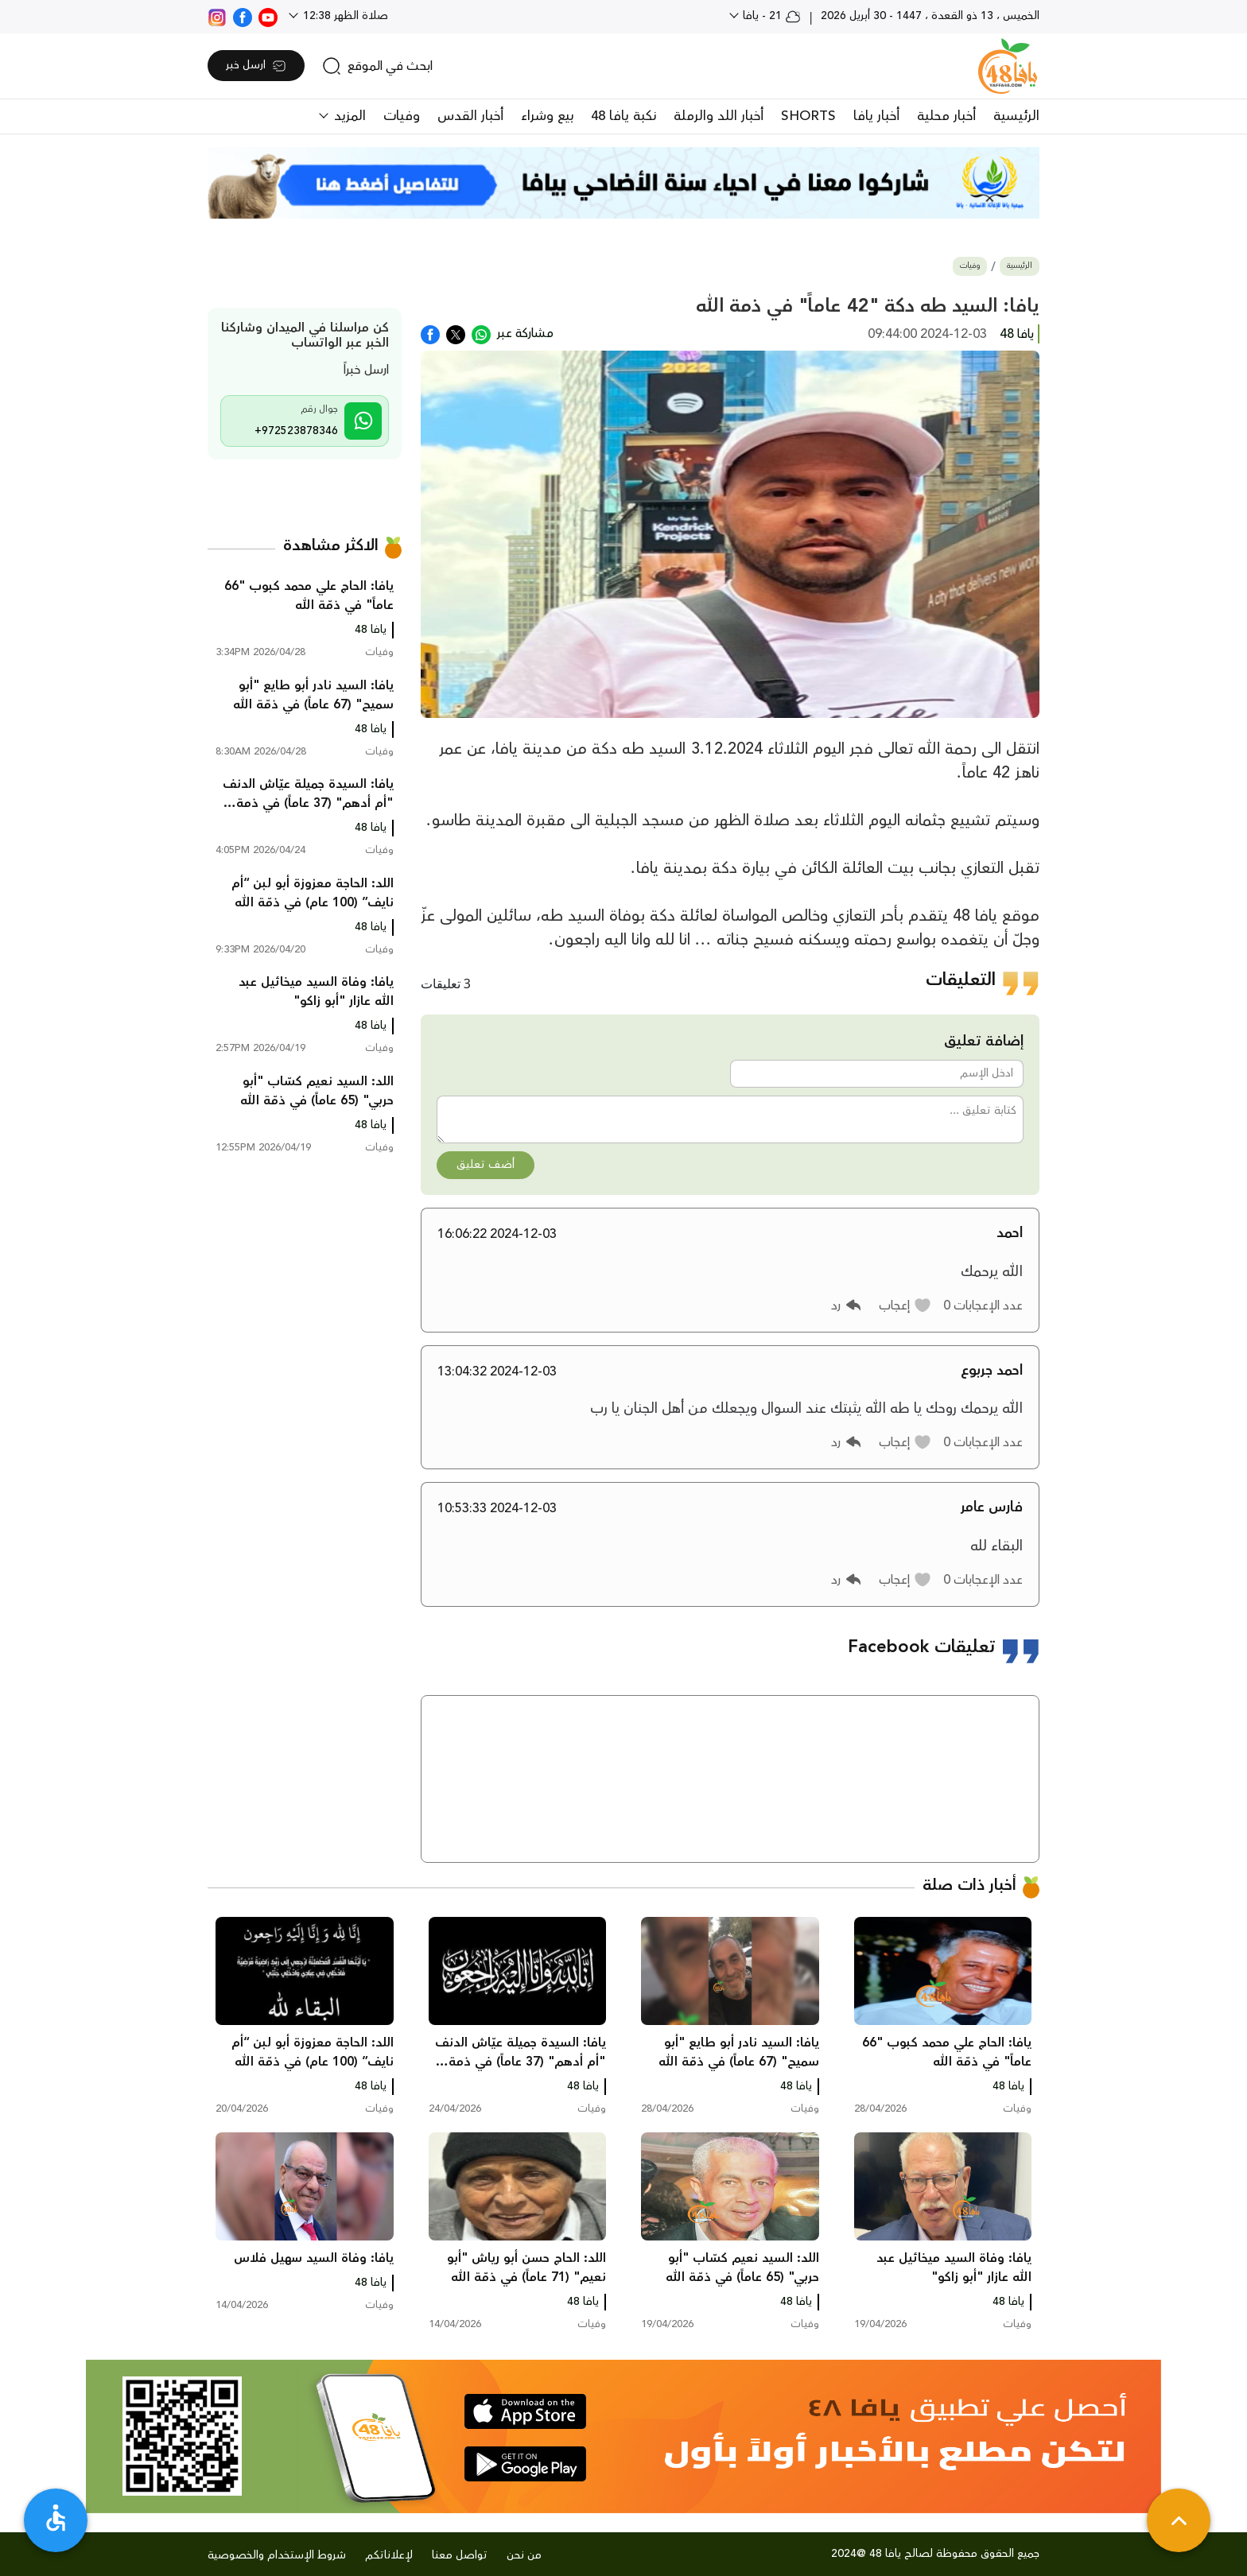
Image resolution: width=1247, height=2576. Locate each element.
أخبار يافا (876, 116)
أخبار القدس (470, 116)
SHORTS (808, 116)
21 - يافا (770, 16)
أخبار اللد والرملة (718, 116)
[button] (905, 1305)
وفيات (401, 116)
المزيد (348, 116)
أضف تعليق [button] (485, 1165)
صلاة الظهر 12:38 (344, 16)
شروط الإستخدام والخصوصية (277, 2555)
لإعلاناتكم (389, 2555)
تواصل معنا (460, 2555)
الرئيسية (1016, 116)
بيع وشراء (547, 116)
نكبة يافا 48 (623, 116)
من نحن (524, 2555)
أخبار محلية (946, 116)
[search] (377, 66)
